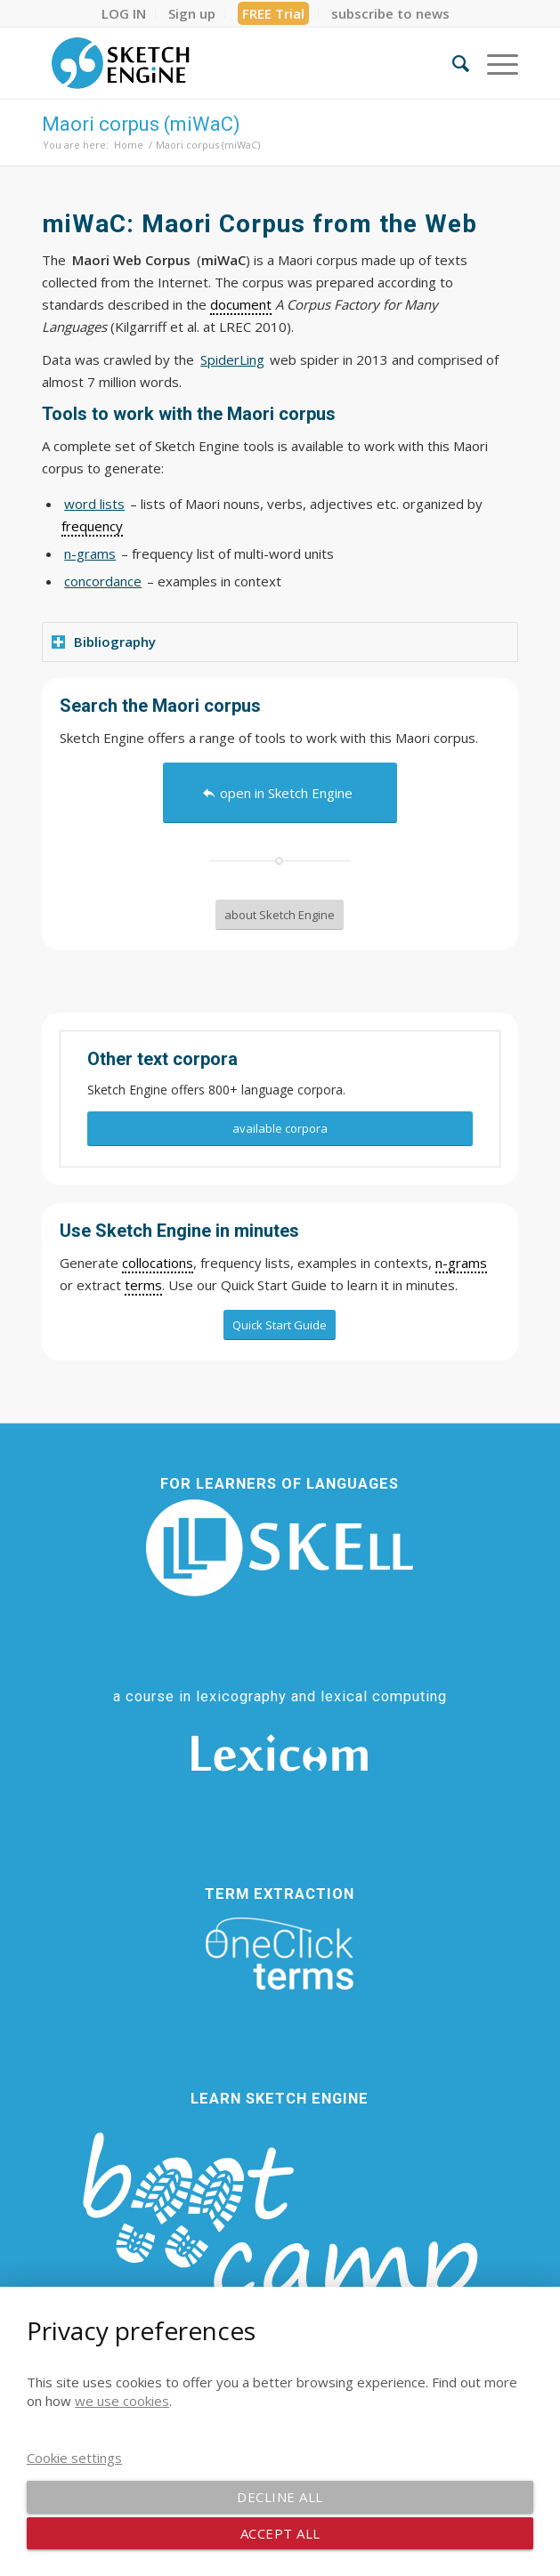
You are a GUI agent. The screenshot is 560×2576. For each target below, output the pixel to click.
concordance (103, 581)
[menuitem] (124, 13)
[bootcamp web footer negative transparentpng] (279, 2240)
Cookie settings (74, 2458)
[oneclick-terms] (280, 1954)
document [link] (241, 304)
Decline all (280, 2497)
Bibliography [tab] (104, 641)
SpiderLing (232, 359)
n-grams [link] (461, 1263)
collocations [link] (157, 1263)
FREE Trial (273, 13)
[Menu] (493, 63)
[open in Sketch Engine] (280, 793)
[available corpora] (280, 1128)
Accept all (280, 2533)
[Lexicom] (279, 1753)
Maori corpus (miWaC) (141, 124)
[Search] (451, 63)
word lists (94, 504)
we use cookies (122, 2401)
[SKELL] (279, 1547)
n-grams (90, 553)
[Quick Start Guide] (279, 1325)
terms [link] (143, 1285)
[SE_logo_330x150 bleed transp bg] (232, 63)
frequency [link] (92, 526)
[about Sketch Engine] (279, 915)
